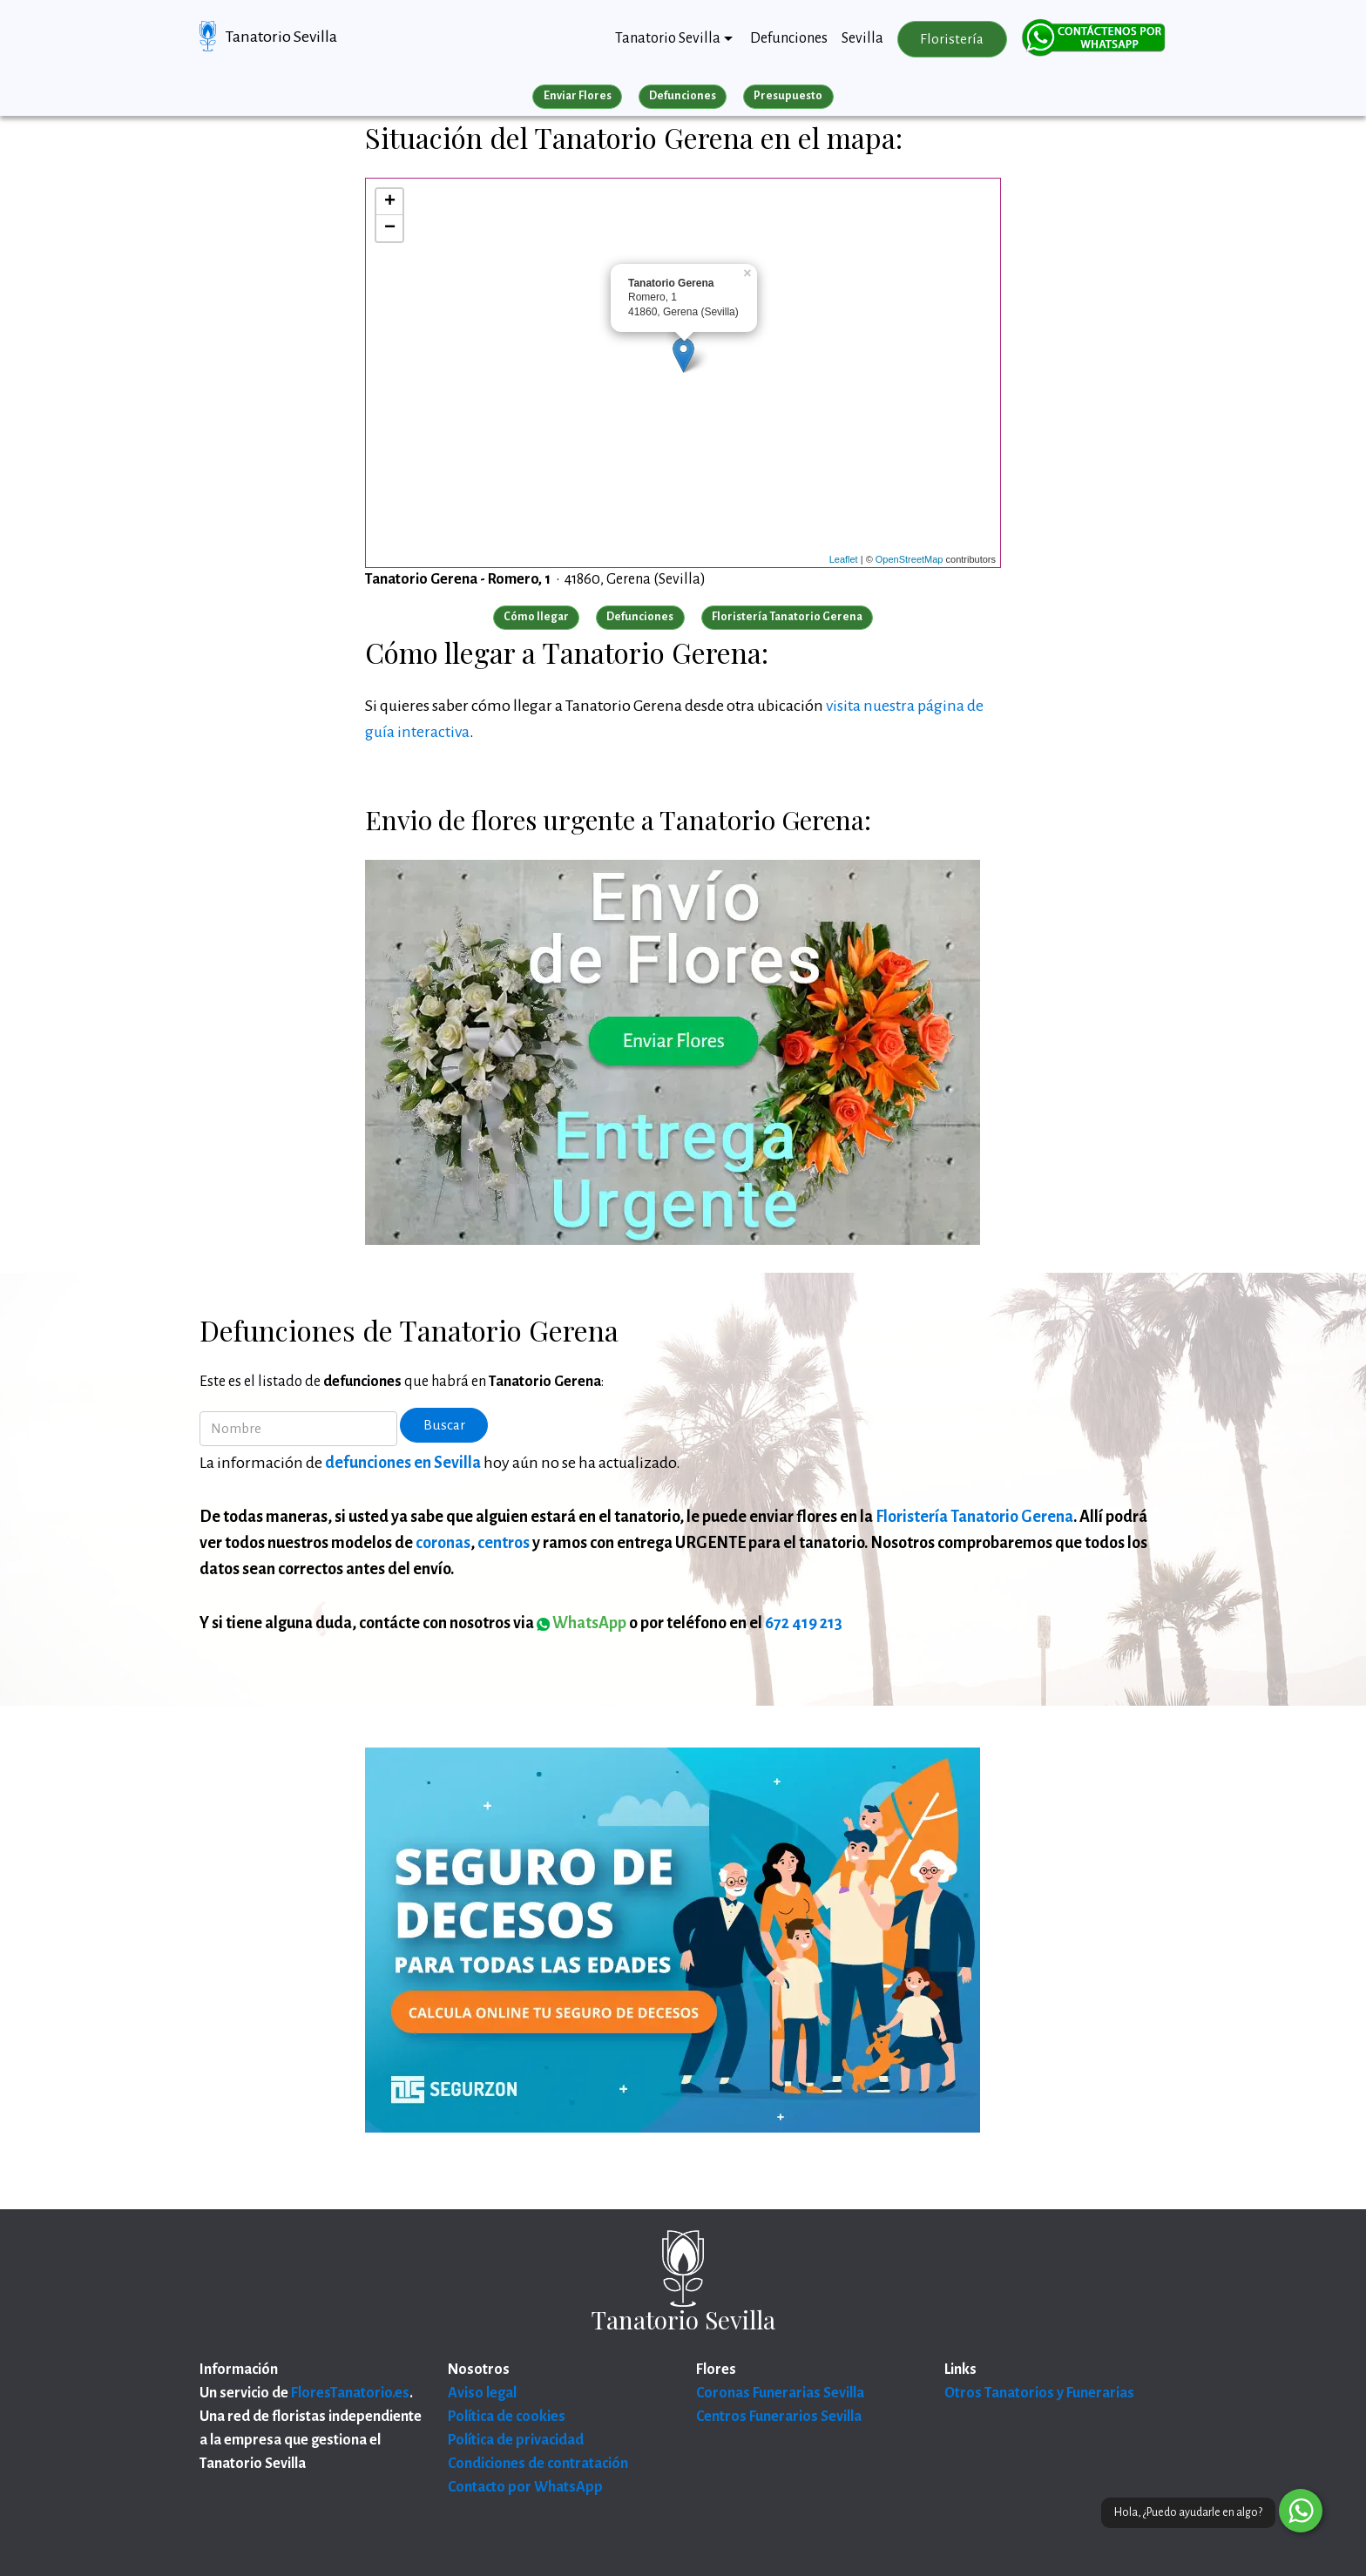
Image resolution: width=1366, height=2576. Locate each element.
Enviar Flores (578, 96)
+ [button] (390, 202)
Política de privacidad (516, 2440)
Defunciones (789, 38)
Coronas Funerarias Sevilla (780, 2393)
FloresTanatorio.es (350, 2393)
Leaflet (843, 559)
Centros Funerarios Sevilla (779, 2416)
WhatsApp (581, 1623)
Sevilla (862, 38)
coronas (443, 1543)
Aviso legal (482, 2393)
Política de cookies (506, 2416)
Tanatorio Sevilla (281, 36)
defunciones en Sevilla (403, 1462)
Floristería (952, 39)
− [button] (390, 228)
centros (503, 1543)
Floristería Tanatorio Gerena (974, 1516)
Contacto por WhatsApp (525, 2487)
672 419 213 (803, 1623)
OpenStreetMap (909, 559)
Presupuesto (788, 96)
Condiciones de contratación (538, 2463)
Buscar (444, 1425)
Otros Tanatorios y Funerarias (1039, 2393)
